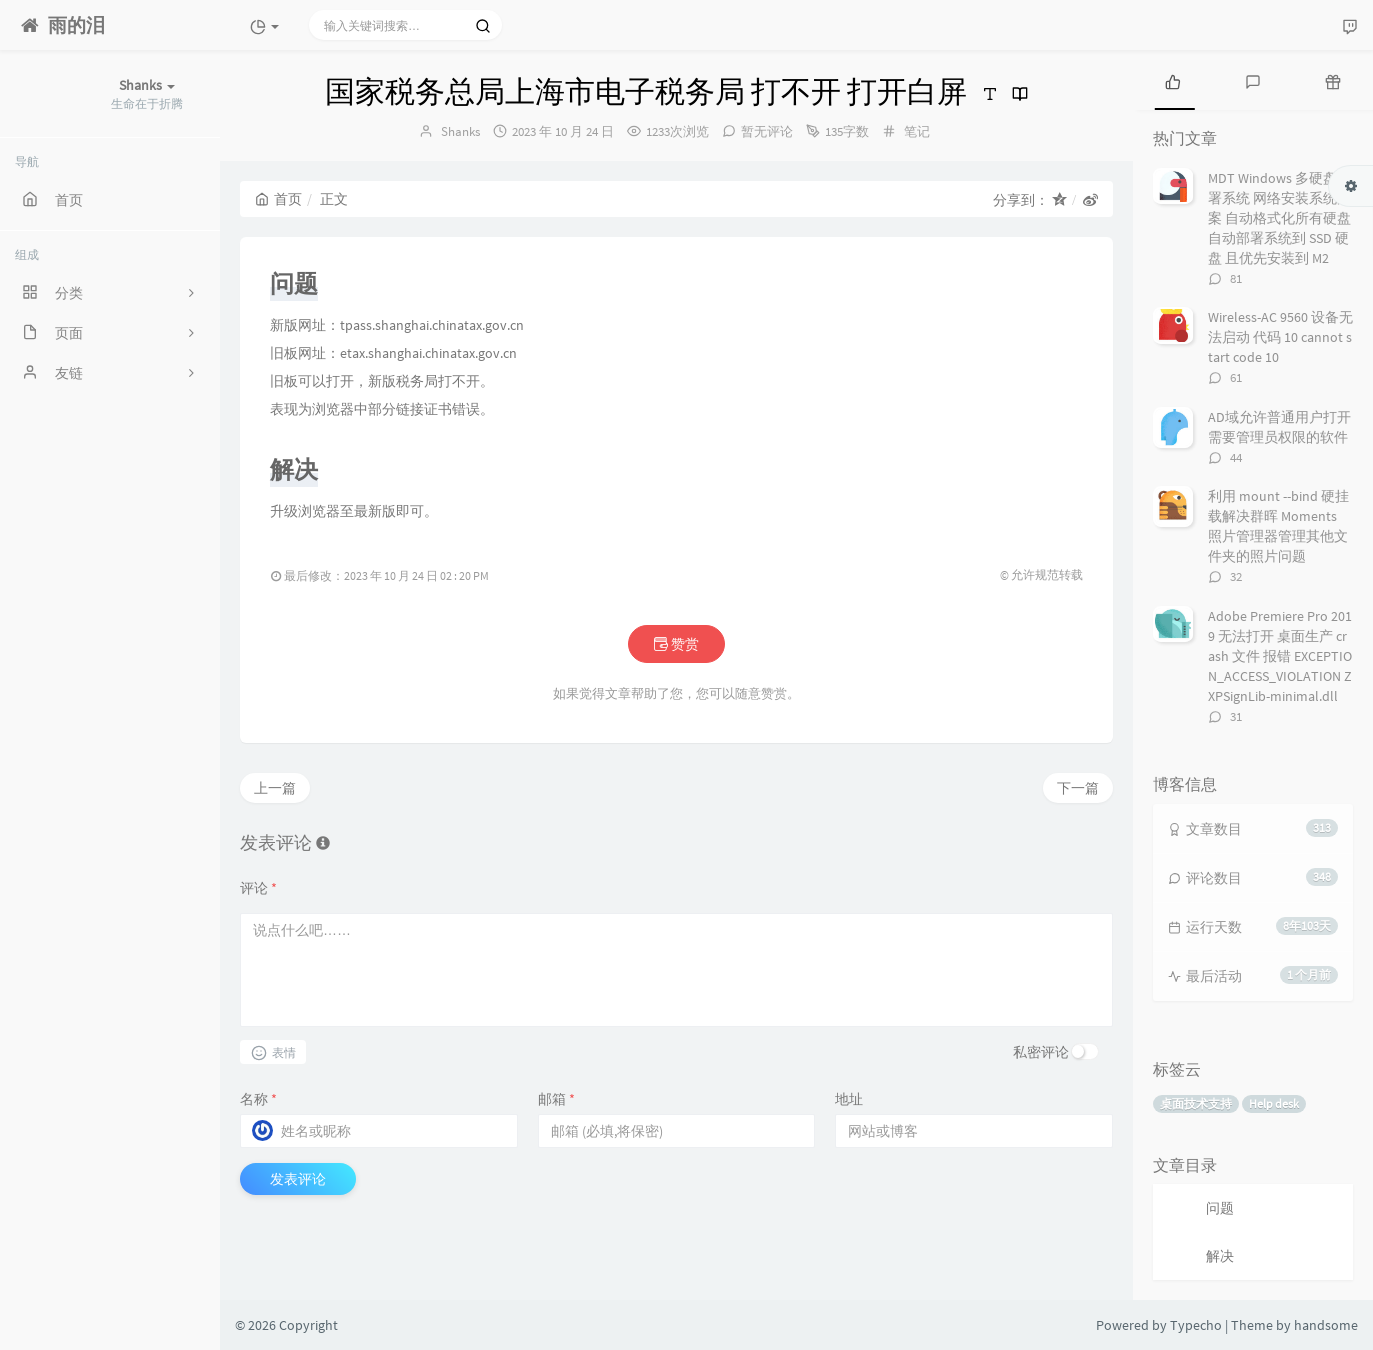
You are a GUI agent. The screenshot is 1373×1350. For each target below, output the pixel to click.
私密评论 (1041, 1052)
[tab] (1173, 80)
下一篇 (1078, 788)
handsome (1326, 1325)
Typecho (1196, 1325)
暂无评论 (767, 131)
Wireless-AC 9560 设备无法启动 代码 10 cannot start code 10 (1280, 337)
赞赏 (676, 644)
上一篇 (275, 788)
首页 (278, 199)
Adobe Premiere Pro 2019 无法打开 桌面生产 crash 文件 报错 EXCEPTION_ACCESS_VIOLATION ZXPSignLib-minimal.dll (1280, 656)
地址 (849, 1099)
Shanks (460, 131)
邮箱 (556, 1099)
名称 (258, 1099)
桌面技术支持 (1196, 1103)
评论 (258, 888)
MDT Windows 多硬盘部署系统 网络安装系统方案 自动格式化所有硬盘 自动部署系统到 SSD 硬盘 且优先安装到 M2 (1279, 218)
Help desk (1274, 1103)
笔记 (917, 131)
